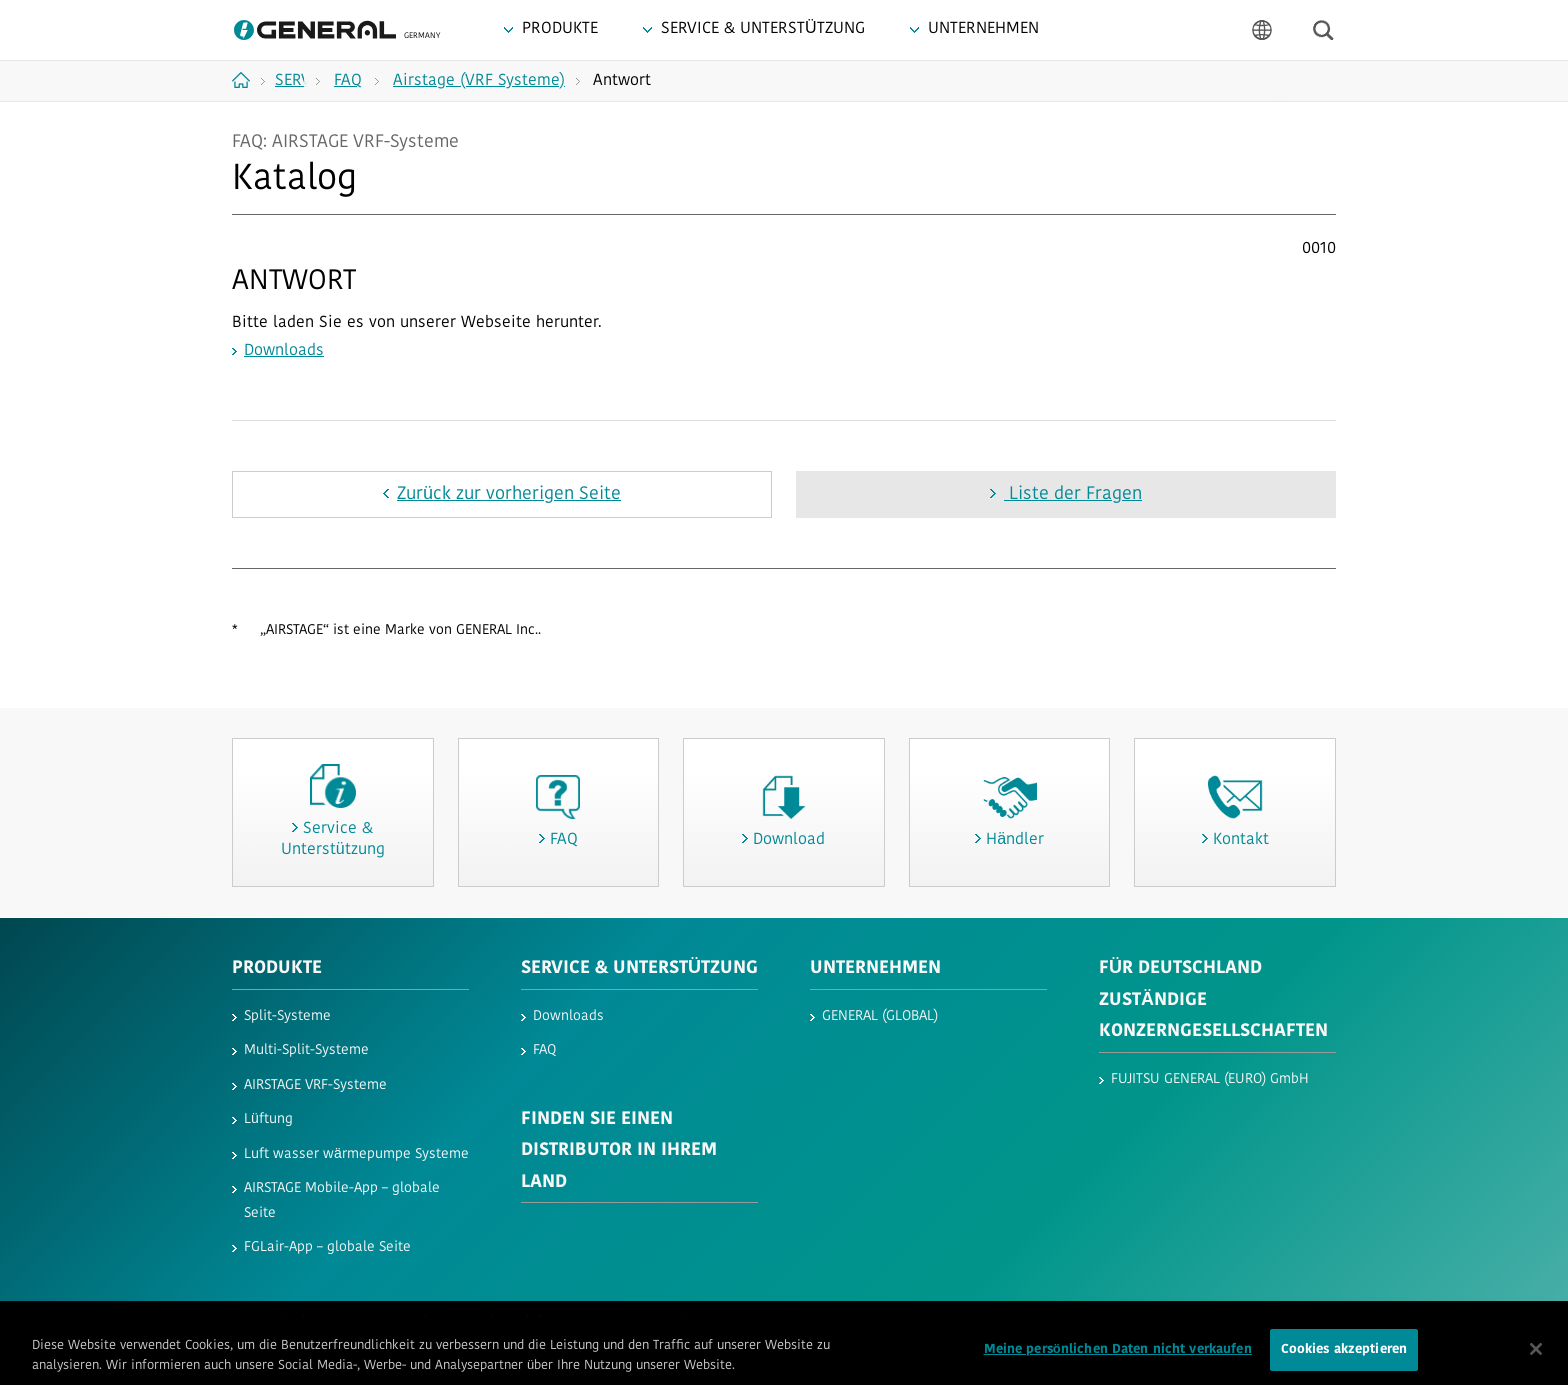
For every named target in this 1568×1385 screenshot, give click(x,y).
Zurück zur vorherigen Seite (509, 494)
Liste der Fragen (1073, 494)
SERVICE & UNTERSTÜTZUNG (639, 968)
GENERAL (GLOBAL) (880, 1016)
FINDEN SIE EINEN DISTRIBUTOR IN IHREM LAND (619, 1151)
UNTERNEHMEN (875, 968)
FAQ (544, 1050)
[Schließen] (1536, 1356)
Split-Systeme (287, 1016)
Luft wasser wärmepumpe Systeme (356, 1154)
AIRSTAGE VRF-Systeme (315, 1085)
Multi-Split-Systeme (306, 1050)
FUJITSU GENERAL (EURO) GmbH (1210, 1079)
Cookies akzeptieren (1344, 1356)
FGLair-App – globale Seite (327, 1247)
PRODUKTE (277, 968)
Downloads (284, 351)
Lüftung (268, 1119)
